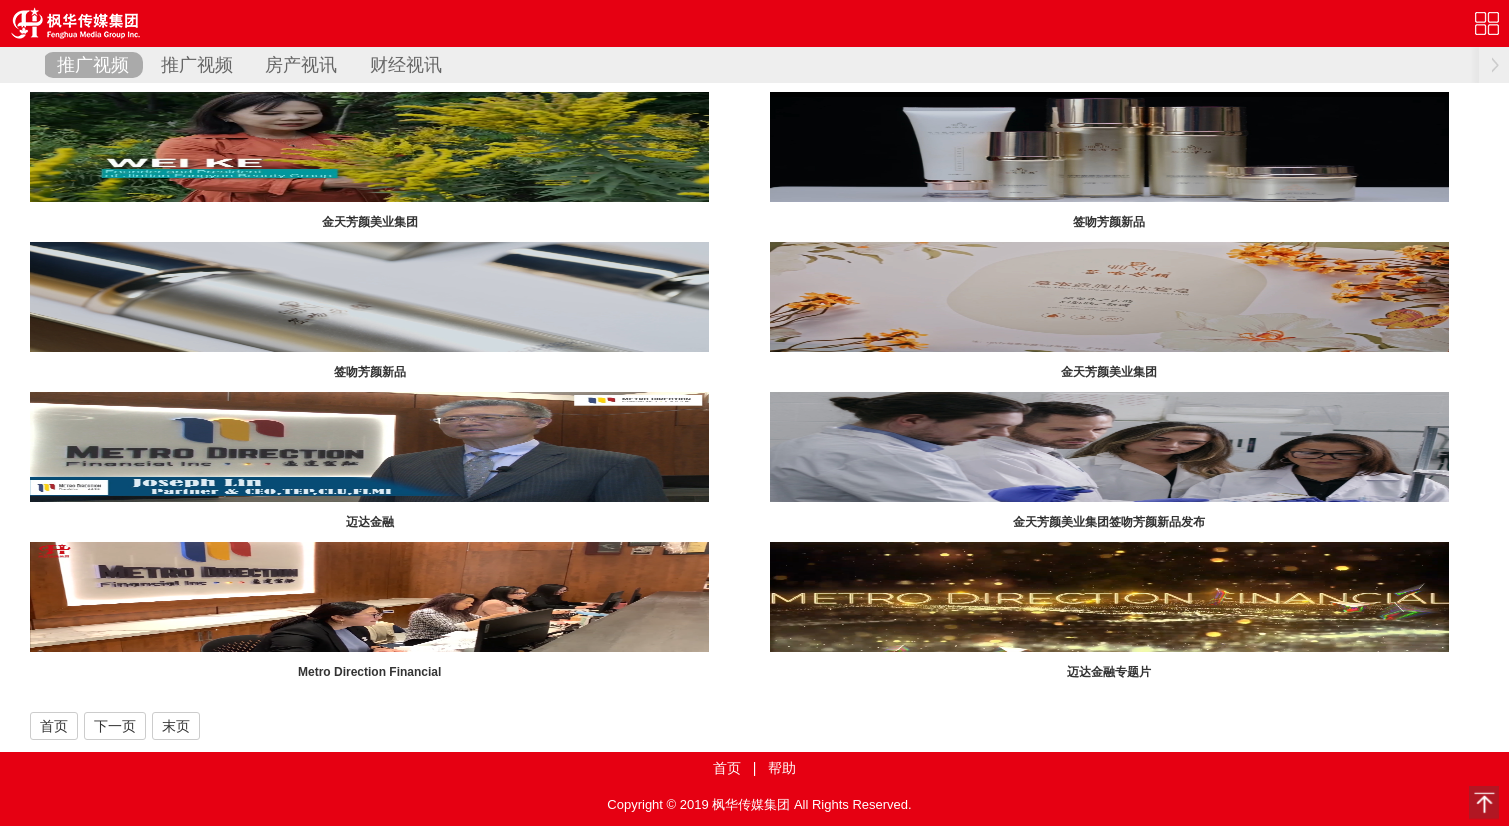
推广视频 (93, 65)
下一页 (115, 726)
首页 (54, 726)
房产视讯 (301, 65)
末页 (176, 726)
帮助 (782, 768)
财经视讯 (406, 65)
